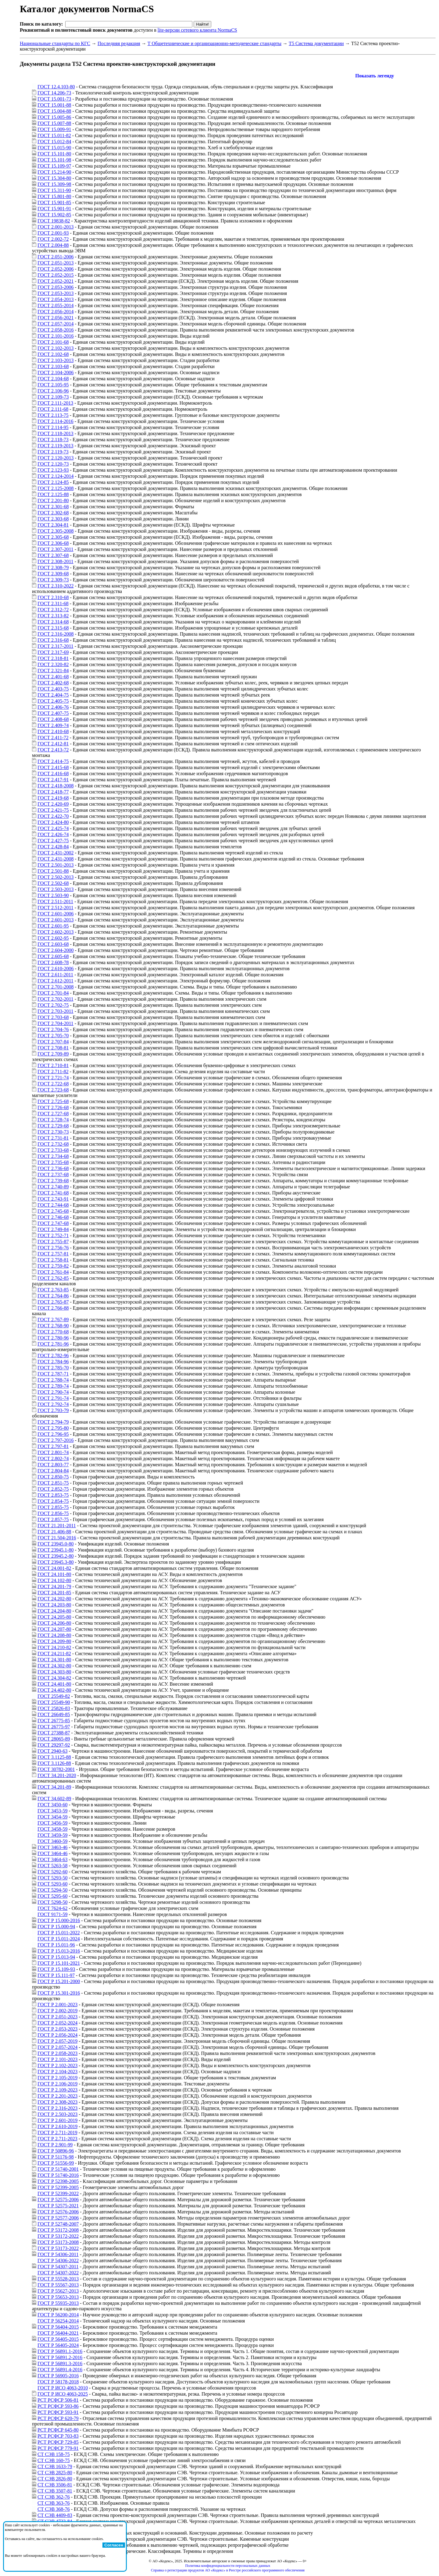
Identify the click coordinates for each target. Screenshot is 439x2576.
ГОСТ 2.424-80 (53, 822)
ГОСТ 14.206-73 (54, 92)
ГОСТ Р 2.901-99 (55, 2144)
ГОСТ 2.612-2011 (55, 980)
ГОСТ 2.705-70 (53, 1035)
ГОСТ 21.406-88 (54, 1531)
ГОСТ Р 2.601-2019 (57, 2120)
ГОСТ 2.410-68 (53, 731)
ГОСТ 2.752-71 (53, 1235)
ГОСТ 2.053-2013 (55, 293)
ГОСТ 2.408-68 (53, 719)
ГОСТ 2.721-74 (53, 1077)
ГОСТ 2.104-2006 (55, 372)
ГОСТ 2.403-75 (53, 688)
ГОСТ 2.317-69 (53, 652)
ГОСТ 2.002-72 (53, 239)
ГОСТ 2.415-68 (53, 767)
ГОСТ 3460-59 (52, 1841)
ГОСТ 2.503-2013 (55, 889)
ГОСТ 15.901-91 (54, 208)
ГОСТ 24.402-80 (54, 1690)
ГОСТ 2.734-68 (53, 1156)
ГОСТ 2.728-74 (53, 1119)
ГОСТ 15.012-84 (54, 141)
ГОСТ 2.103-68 (53, 366)
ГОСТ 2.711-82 (53, 1071)
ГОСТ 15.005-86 (54, 117)
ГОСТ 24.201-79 (54, 1586)
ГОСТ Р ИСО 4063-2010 (62, 2387)
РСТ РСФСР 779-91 (58, 2448)
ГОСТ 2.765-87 (53, 1301)
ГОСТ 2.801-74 (53, 1452)
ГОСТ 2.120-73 (53, 464)
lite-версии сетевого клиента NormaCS (197, 30)
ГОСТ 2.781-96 (53, 1344)
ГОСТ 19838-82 (53, 220)
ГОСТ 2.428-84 (53, 846)
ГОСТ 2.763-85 (53, 1289)
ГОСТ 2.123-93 (53, 470)
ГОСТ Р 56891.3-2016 (59, 2363)
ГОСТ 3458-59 (52, 1829)
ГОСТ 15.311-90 (54, 190)
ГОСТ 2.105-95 (53, 384)
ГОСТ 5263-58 (52, 1865)
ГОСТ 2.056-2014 (55, 311)
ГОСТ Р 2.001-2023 (57, 2004)
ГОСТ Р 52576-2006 (58, 2211)
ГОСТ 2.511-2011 (55, 901)
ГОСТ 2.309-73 (53, 579)
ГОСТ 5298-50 (52, 1902)
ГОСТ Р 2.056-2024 (57, 2035)
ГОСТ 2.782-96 (53, 1355)
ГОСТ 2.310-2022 (55, 585)
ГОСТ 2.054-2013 (55, 299)
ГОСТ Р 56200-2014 (58, 2314)
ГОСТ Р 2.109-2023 (57, 2089)
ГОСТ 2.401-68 (53, 676)
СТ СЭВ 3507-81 (54, 2490)
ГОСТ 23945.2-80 (55, 1556)
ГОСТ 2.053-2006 (55, 287)
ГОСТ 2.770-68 (53, 1331)
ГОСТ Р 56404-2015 (58, 2326)
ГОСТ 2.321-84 (53, 670)
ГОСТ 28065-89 (53, 1738)
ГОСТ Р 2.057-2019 (57, 2041)
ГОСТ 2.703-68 (53, 1017)
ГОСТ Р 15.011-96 (56, 1944)
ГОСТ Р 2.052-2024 (57, 2022)
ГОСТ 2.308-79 (53, 567)
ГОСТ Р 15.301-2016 (58, 1993)
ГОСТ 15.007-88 (54, 123)
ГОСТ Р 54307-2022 (58, 2272)
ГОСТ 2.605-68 (53, 956)
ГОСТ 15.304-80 (54, 178)
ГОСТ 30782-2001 (56, 1769)
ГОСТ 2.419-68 (53, 797)
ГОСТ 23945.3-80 (55, 1562)
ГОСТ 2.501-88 (53, 871)
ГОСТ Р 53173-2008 (58, 2242)
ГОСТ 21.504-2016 (56, 1537)
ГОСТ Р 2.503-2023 (57, 2114)
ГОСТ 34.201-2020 (56, 1775)
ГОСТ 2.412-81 (53, 743)
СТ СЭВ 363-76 (53, 2503)
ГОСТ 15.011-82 (54, 135)
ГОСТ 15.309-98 (54, 184)
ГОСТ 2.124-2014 (55, 476)
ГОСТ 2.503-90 (53, 895)
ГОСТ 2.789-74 (53, 1386)
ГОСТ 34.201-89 (54, 1787)
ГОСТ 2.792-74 (53, 1404)
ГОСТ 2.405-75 (53, 701)
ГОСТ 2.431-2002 (55, 852)
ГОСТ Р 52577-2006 (58, 2217)
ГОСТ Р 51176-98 (55, 2156)
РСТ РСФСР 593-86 (58, 2406)
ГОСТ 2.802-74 (53, 1458)
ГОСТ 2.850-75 (53, 1476)
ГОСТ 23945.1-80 (55, 1549)
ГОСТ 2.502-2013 (55, 877)
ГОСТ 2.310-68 (53, 597)
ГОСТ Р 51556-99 (55, 2163)
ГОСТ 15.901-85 (54, 202)
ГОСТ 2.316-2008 (55, 634)
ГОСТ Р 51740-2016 (58, 2175)
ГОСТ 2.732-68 (53, 1144)
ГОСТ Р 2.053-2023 (57, 2028)
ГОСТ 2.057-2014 (55, 323)
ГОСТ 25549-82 (53, 1696)
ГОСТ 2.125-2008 (55, 488)
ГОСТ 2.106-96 (53, 390)
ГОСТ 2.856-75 (53, 1513)
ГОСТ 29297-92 (53, 1744)
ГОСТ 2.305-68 (53, 537)
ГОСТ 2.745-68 (53, 1211)
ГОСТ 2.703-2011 (55, 1011)
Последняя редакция (119, 43)
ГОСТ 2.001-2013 (55, 226)
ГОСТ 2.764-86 (53, 1295)
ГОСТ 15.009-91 (54, 129)
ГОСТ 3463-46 (52, 1847)
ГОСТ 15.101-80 (54, 153)
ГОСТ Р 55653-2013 (58, 2297)
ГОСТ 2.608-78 (53, 962)
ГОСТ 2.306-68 (53, 543)
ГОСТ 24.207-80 (54, 1629)
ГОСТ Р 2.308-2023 (57, 2102)
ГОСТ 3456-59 (52, 1823)
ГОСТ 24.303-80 (54, 1671)
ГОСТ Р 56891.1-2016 (59, 2351)
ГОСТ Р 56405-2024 (58, 2345)
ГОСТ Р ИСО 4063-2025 (62, 2394)
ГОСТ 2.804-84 (53, 1470)
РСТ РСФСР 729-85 (58, 2442)
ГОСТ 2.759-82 (53, 1265)
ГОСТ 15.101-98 (54, 159)
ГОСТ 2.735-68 (53, 1162)
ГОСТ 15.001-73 (54, 98)
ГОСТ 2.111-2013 (55, 403)
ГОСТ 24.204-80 (54, 1610)
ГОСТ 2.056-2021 (55, 317)
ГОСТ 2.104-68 (53, 378)
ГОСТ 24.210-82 (54, 1647)
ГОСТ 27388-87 (53, 1732)
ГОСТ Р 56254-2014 (58, 2320)
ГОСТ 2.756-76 (53, 1247)
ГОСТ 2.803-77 (53, 1464)
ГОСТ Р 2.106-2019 (57, 2083)
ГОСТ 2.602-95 (53, 938)
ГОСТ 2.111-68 (52, 409)
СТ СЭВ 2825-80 (54, 2472)
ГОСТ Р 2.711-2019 (57, 2132)
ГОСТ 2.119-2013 (55, 445)
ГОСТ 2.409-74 (53, 725)
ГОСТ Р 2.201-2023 (57, 2096)
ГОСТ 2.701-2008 (55, 986)
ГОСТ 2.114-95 (53, 427)
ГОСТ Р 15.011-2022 (58, 1932)
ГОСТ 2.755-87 (53, 1241)
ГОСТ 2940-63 (52, 1751)
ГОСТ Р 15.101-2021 (58, 1963)
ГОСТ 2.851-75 (53, 1482)
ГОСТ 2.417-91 (53, 779)
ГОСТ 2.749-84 (53, 1229)
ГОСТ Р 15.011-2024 (58, 1938)
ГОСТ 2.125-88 (53, 494)
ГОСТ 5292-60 (52, 1871)
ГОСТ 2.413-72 (53, 749)
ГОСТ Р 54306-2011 (58, 2254)
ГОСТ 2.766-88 (53, 1308)
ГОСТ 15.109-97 (54, 166)
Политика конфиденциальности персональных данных (227, 2566)
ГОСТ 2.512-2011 (55, 907)
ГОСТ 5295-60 (52, 1896)
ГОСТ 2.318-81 (53, 658)
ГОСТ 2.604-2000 (55, 950)
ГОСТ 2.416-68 (53, 773)
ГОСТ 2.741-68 (53, 1192)
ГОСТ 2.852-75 (53, 1489)
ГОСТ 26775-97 (53, 1726)
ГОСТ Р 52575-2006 (58, 2199)
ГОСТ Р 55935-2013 (58, 2303)
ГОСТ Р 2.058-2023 (57, 2053)
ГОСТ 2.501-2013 (55, 865)
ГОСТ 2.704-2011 (55, 1023)
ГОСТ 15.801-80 (54, 196)
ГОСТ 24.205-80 (54, 1617)
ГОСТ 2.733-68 (53, 1150)
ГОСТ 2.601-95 (53, 925)
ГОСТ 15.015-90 (54, 147)
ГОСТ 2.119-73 (53, 451)
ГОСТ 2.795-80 (53, 1428)
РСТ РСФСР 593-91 (58, 2412)
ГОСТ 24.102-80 (54, 1580)
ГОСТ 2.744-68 (53, 1205)
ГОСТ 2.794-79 (53, 1422)
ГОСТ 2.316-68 (53, 640)
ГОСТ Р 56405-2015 (58, 2339)
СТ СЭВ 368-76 (53, 2509)
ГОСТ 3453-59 (52, 1810)
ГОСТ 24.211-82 (54, 1653)
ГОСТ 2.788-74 (53, 1379)
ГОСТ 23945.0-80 (55, 1543)
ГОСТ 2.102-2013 (55, 348)
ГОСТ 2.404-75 (53, 694)
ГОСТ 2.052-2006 (55, 268)
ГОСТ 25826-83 (53, 1708)
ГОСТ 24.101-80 (54, 1574)
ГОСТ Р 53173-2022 (58, 2248)
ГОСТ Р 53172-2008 (58, 2230)
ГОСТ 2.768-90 (53, 1325)
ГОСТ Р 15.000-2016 (58, 1920)
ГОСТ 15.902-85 (54, 214)
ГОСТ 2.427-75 (53, 840)
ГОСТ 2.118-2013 (55, 433)
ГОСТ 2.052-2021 (55, 281)
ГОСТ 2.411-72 (53, 737)
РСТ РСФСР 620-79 (58, 2418)
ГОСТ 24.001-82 (54, 1568)
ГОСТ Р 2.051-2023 (57, 2016)
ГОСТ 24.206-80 (54, 1623)
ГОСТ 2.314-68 (53, 621)
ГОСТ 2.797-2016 (55, 1440)
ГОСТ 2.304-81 (53, 524)
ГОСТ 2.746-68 (53, 1217)
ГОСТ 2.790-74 (53, 1392)
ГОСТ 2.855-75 (53, 1507)
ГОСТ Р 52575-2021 (58, 2205)
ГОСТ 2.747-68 (53, 1223)
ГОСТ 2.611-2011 (55, 974)
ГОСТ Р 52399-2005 (58, 2187)
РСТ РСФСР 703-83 (58, 2436)
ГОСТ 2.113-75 (53, 415)
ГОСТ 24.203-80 (54, 1604)
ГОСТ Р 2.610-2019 (57, 2126)
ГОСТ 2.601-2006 (55, 913)
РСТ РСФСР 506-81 (58, 2400)
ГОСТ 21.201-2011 (56, 1525)
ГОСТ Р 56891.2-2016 (59, 2357)
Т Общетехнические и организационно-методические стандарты (214, 43)
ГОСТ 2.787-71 (53, 1373)
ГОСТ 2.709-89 (53, 1053)
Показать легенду (374, 75)
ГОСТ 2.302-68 (53, 512)
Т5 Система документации (316, 43)
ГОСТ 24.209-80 (54, 1641)
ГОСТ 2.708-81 (53, 1047)
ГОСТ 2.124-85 (53, 482)
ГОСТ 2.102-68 (53, 354)
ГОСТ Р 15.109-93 (56, 1969)
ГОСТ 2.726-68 (53, 1107)
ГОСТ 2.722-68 (53, 1083)
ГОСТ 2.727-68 (53, 1113)
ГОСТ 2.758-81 (53, 1259)
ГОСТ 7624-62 (52, 1908)
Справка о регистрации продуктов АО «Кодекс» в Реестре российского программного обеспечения (228, 2570)
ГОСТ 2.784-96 (53, 1361)
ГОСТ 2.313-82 (53, 615)
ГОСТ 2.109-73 (53, 396)
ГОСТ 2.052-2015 (55, 275)
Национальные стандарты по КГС (55, 43)
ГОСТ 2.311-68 (53, 603)
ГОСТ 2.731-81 (53, 1138)
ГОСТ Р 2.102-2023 (57, 2065)
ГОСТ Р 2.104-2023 (57, 2071)
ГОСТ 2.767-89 (53, 1319)
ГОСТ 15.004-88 (54, 111)
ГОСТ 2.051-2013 (55, 262)
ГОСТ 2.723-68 (53, 1089)
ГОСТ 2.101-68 (53, 342)
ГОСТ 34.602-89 (54, 1798)
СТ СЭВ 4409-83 (54, 2515)
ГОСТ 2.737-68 (53, 1174)
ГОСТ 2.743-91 (53, 1198)
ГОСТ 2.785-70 (53, 1367)
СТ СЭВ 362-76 (53, 2497)
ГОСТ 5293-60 (52, 1883)
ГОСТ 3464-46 (52, 1853)
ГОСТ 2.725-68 (53, 1101)
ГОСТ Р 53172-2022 (58, 2236)
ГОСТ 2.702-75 (53, 1005)
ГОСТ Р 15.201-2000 (58, 1981)
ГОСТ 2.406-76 (53, 707)
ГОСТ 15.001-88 (54, 105)
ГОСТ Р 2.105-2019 (57, 2077)
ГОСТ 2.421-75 (53, 810)
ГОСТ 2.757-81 (53, 1253)
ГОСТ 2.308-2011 (55, 561)
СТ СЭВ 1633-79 (54, 2466)
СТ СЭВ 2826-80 (54, 2478)
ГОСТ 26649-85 (53, 1714)
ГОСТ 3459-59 (52, 1835)
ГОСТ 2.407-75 (53, 713)
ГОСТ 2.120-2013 (55, 457)
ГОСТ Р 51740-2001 (58, 2169)
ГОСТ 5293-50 (52, 1877)
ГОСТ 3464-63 (52, 1859)
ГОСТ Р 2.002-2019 (57, 2010)
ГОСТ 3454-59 (52, 1816)
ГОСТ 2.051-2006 (55, 256)
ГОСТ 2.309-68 (53, 573)
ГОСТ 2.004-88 (53, 245)
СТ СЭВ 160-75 (53, 2460)
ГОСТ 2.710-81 (53, 1065)
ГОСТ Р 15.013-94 (56, 1957)
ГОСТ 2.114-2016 (55, 421)
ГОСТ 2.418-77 (53, 791)
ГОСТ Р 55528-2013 (58, 2278)
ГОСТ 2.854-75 (53, 1501)
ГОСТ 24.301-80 (54, 1659)
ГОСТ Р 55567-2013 (58, 2284)
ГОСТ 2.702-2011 (55, 999)
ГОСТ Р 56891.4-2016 (59, 2369)
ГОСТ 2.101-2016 (55, 336)
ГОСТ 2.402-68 (53, 682)
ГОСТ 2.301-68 (53, 506)
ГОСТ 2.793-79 (53, 1410)
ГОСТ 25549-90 (53, 1702)
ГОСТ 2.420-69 (53, 804)
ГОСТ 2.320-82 (53, 664)
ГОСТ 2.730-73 (53, 1131)
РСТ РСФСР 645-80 (58, 2429)
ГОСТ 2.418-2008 (55, 785)
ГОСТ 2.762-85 (53, 1278)
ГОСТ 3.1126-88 (54, 1763)
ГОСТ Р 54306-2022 (58, 2260)
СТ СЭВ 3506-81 (54, 2484)
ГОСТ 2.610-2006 (55, 968)
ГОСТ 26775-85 (53, 1720)
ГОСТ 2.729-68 (53, 1125)
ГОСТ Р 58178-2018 (58, 2381)
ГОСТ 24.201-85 (54, 1592)
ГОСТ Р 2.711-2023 (57, 2138)
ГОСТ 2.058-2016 (55, 329)
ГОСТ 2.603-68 (53, 944)
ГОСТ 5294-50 (52, 1890)
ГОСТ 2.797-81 (53, 1446)
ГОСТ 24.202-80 (54, 1598)
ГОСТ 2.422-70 (53, 816)
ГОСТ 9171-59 (52, 1914)
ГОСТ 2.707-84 (53, 1041)
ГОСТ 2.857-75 (53, 1519)
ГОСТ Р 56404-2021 (58, 2333)
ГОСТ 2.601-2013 (55, 919)
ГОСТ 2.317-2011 (55, 646)
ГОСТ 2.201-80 (53, 500)
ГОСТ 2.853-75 (53, 1495)
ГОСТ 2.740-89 (53, 1186)
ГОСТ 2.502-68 (53, 883)
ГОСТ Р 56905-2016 (58, 2375)
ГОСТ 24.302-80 (54, 1665)
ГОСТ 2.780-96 (53, 1337)
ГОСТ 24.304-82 (54, 1677)
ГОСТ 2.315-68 (53, 627)
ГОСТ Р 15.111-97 (56, 1975)
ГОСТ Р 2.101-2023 (57, 2059)
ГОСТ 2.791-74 (53, 1398)
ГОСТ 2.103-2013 (55, 360)
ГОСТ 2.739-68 (53, 1180)
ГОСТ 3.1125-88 (54, 1757)
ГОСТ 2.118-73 (53, 439)
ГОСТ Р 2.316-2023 (57, 2108)
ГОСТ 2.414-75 (53, 761)
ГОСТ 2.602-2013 (55, 932)
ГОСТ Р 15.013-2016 (58, 1950)
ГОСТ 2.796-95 (53, 1434)
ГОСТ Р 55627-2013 (58, 2291)
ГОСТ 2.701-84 (53, 992)
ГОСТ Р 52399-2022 (58, 2193)
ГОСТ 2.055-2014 (55, 305)
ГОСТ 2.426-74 (53, 834)
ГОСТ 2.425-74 (53, 828)
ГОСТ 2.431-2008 (55, 858)
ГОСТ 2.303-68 (53, 518)
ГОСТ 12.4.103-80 (56, 86)
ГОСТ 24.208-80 (54, 1635)
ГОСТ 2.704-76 (53, 1029)
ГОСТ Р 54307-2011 (58, 2266)
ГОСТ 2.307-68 (53, 555)
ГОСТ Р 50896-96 (55, 2150)
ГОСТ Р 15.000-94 (56, 1926)
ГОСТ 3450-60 (52, 1804)
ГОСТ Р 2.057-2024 (57, 2047)
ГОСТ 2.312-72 (53, 609)
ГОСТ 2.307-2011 (55, 549)
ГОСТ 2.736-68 (53, 1168)
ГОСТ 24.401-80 (54, 1684)
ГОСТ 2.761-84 (53, 1272)
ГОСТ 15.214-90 (54, 172)
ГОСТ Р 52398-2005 (58, 2181)
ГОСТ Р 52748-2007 (58, 2224)
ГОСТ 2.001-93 (53, 233)
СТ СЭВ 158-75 (53, 2454)
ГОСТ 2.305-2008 (55, 531)
